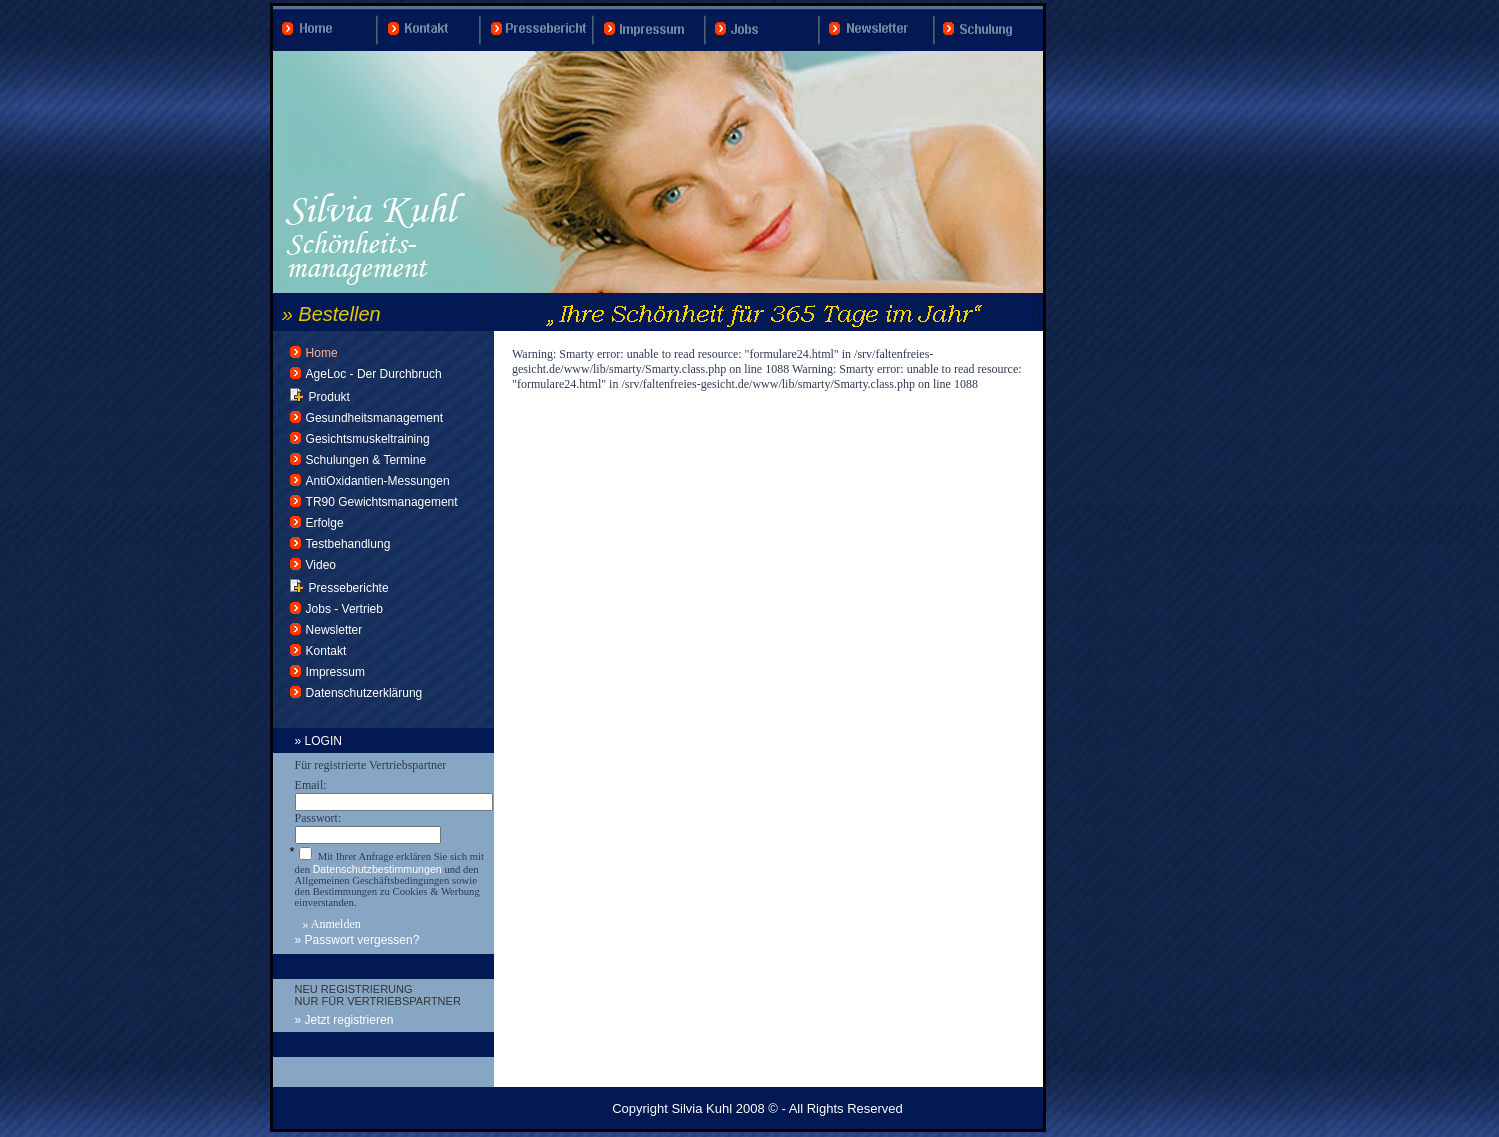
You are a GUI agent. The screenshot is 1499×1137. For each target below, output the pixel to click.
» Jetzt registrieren (344, 1020)
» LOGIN (318, 741)
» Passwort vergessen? (357, 940)
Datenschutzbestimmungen (377, 869)
